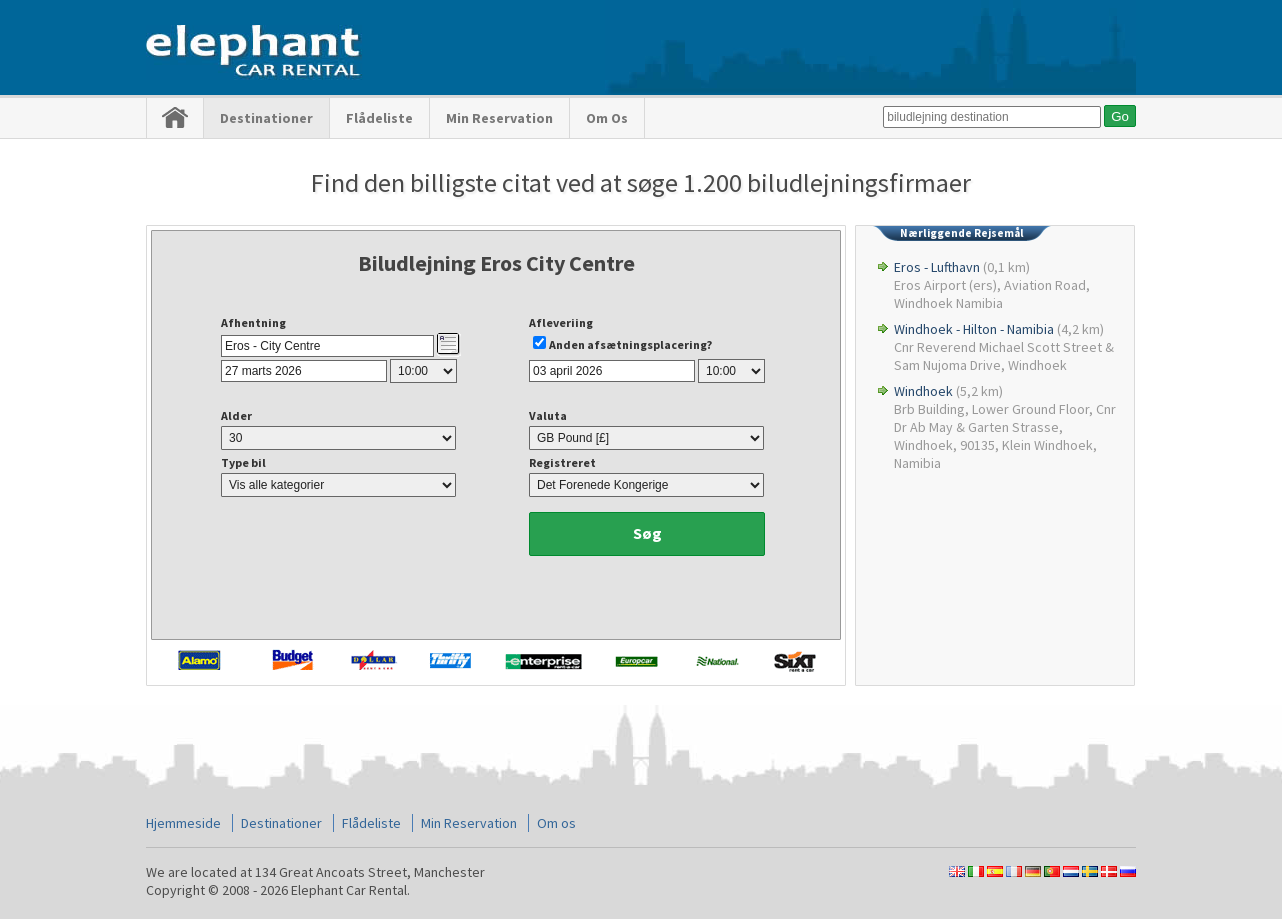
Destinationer (266, 118)
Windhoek (923, 391)
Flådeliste (379, 118)
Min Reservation (499, 118)
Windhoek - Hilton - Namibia (974, 329)
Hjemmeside (183, 823)
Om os (607, 118)
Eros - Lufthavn (937, 267)
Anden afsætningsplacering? (630, 344)
